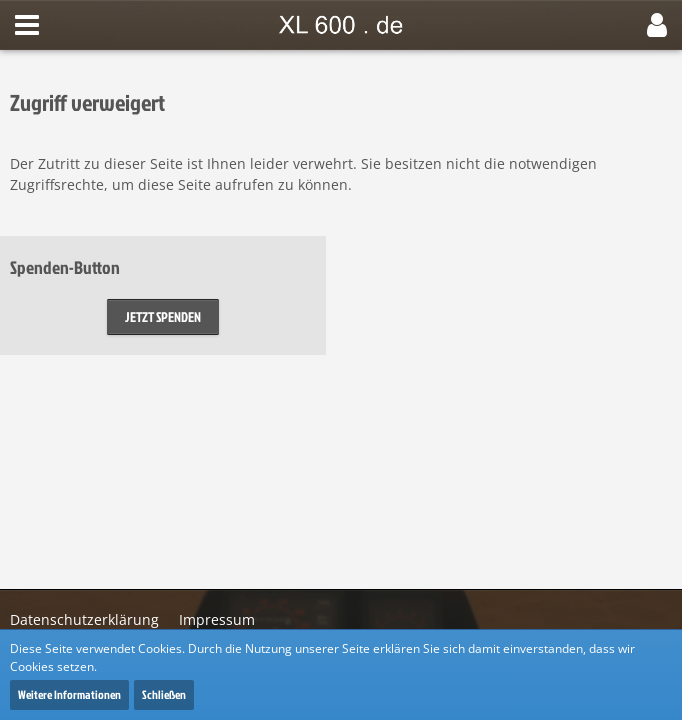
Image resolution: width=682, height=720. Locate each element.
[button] (27, 25)
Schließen (164, 694)
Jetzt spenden (163, 316)
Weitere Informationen (69, 694)
